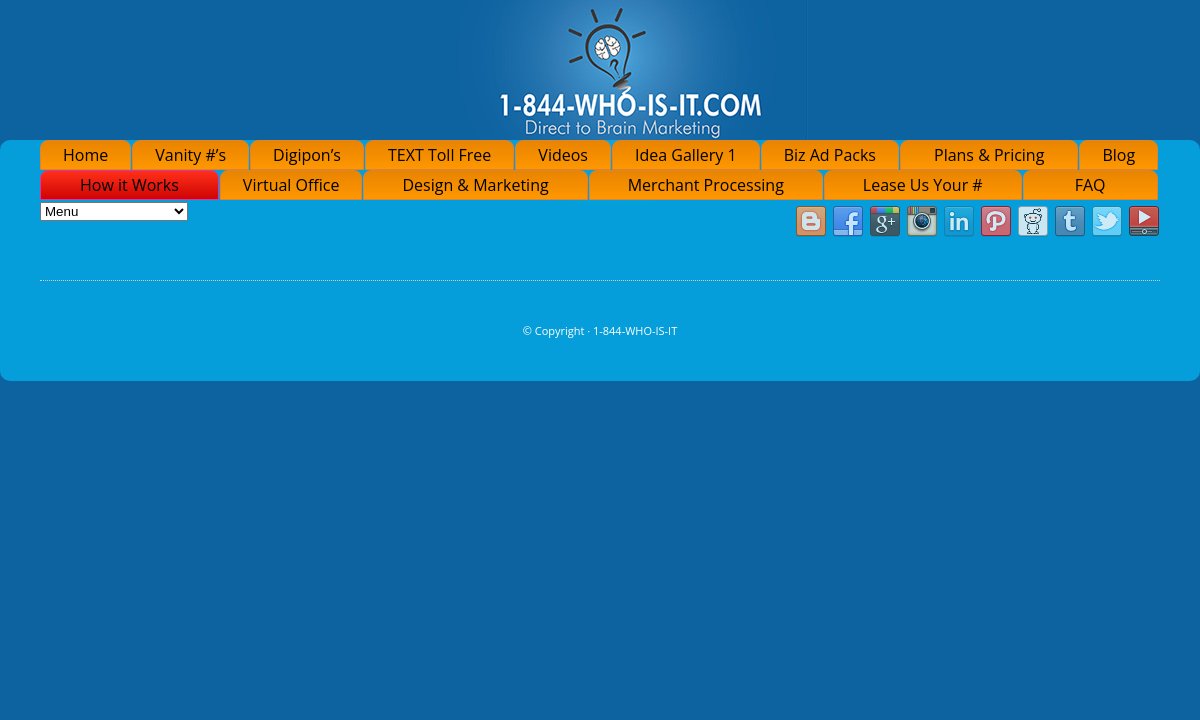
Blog (1118, 155)
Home (85, 155)
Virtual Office (291, 185)
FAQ (1090, 185)
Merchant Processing (706, 185)
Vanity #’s (190, 155)
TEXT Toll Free (439, 155)
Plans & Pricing (989, 155)
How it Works (129, 185)
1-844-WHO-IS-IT (635, 330)
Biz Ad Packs (830, 155)
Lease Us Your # (923, 185)
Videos (563, 155)
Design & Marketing (475, 185)
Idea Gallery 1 (686, 155)
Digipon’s (307, 155)
